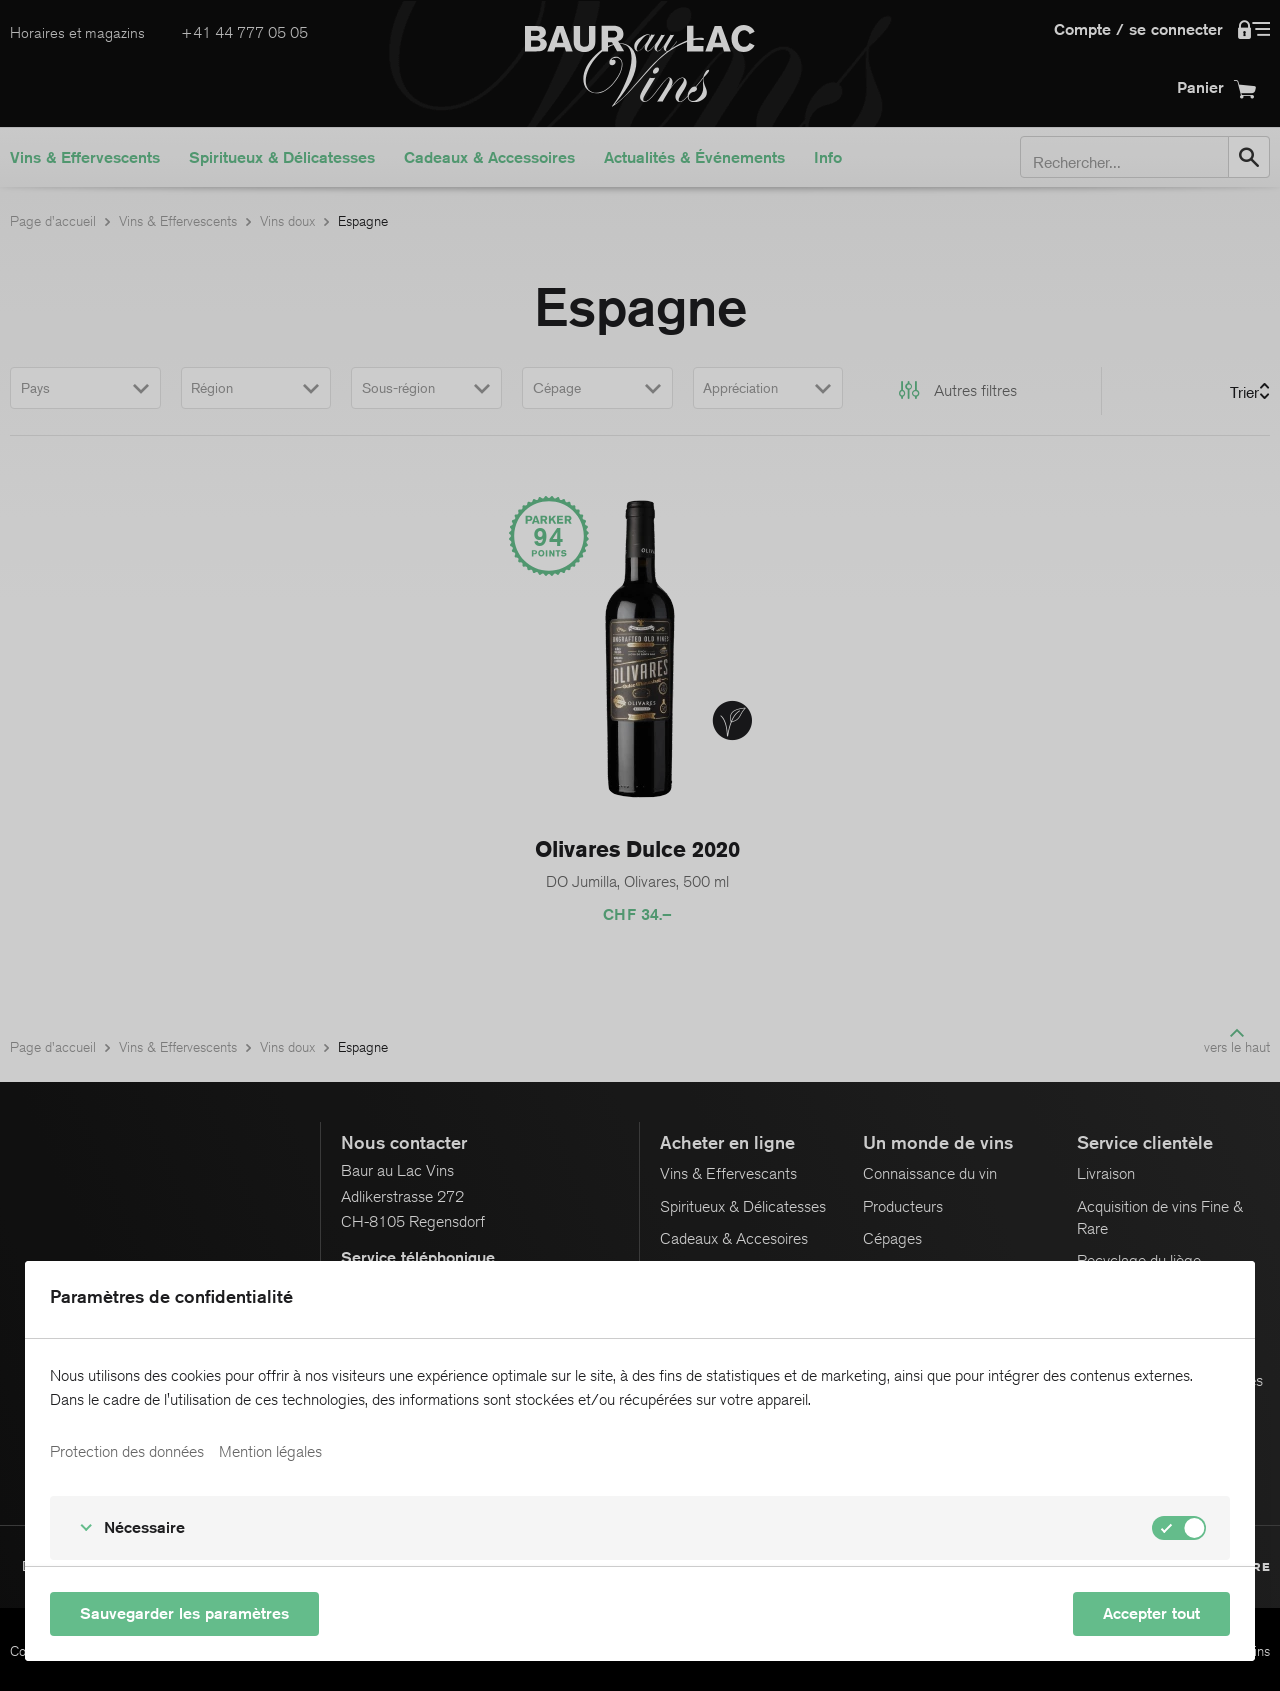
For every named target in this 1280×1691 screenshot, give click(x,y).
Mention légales (270, 1452)
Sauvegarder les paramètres (184, 1613)
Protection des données (127, 1452)
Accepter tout (1151, 1613)
